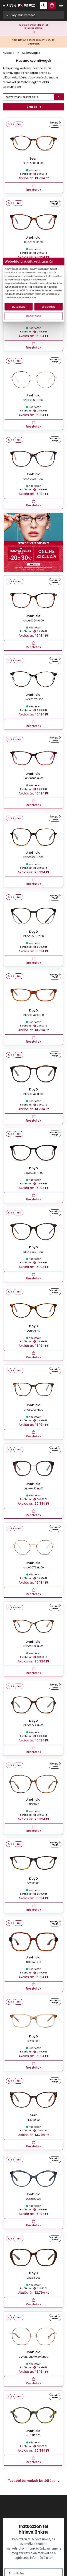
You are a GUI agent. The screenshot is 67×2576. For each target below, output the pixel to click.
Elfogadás (48, 307)
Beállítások (33, 316)
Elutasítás (18, 307)
